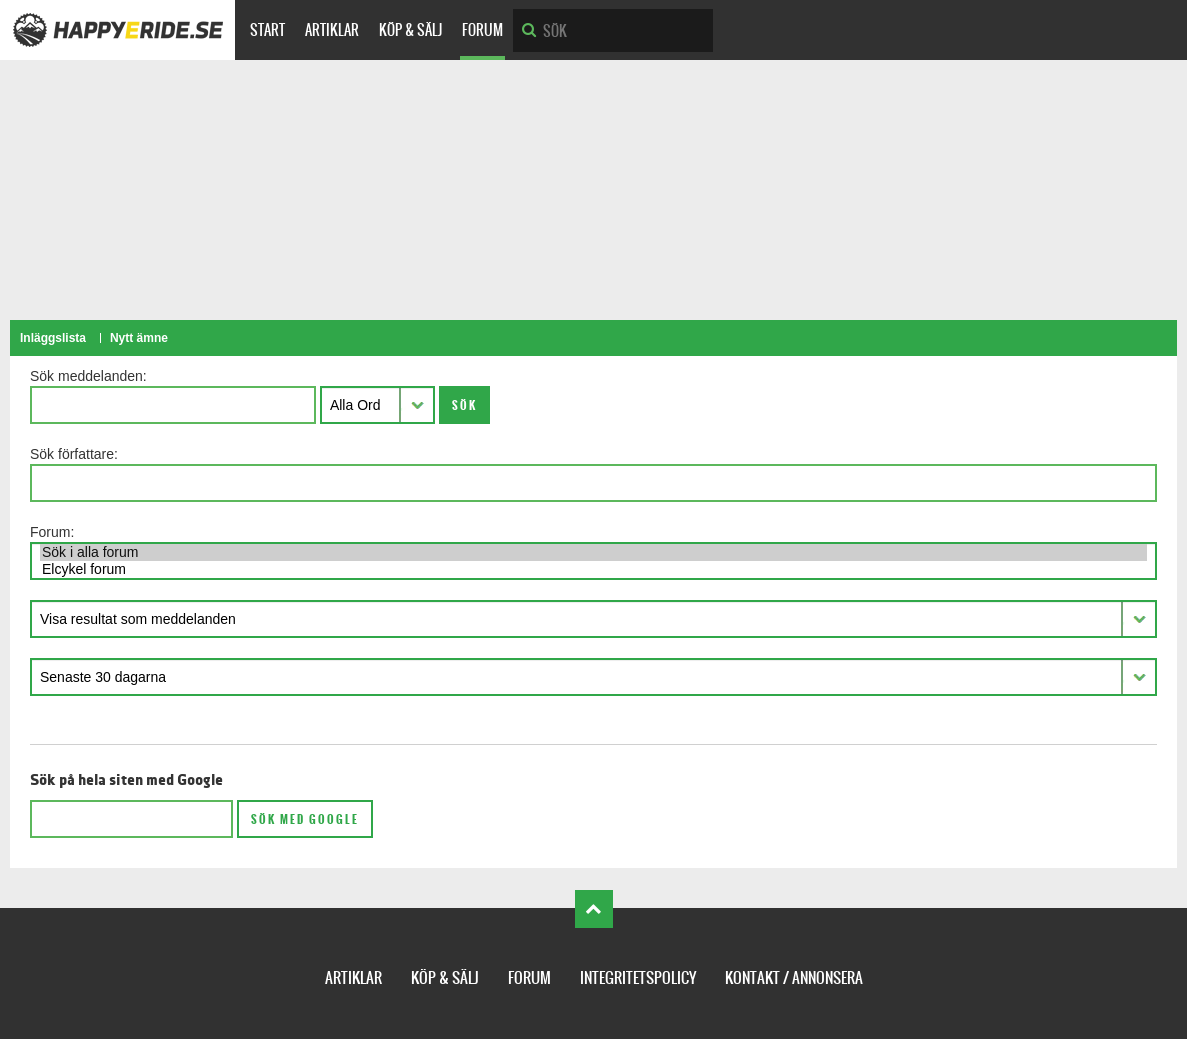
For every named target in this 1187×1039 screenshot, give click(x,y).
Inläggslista (53, 338)
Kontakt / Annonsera (794, 977)
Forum (482, 30)
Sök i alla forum (593, 552)
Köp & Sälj (410, 30)
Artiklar (332, 30)
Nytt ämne (139, 338)
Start (267, 30)
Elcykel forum (593, 569)
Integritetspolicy (638, 977)
